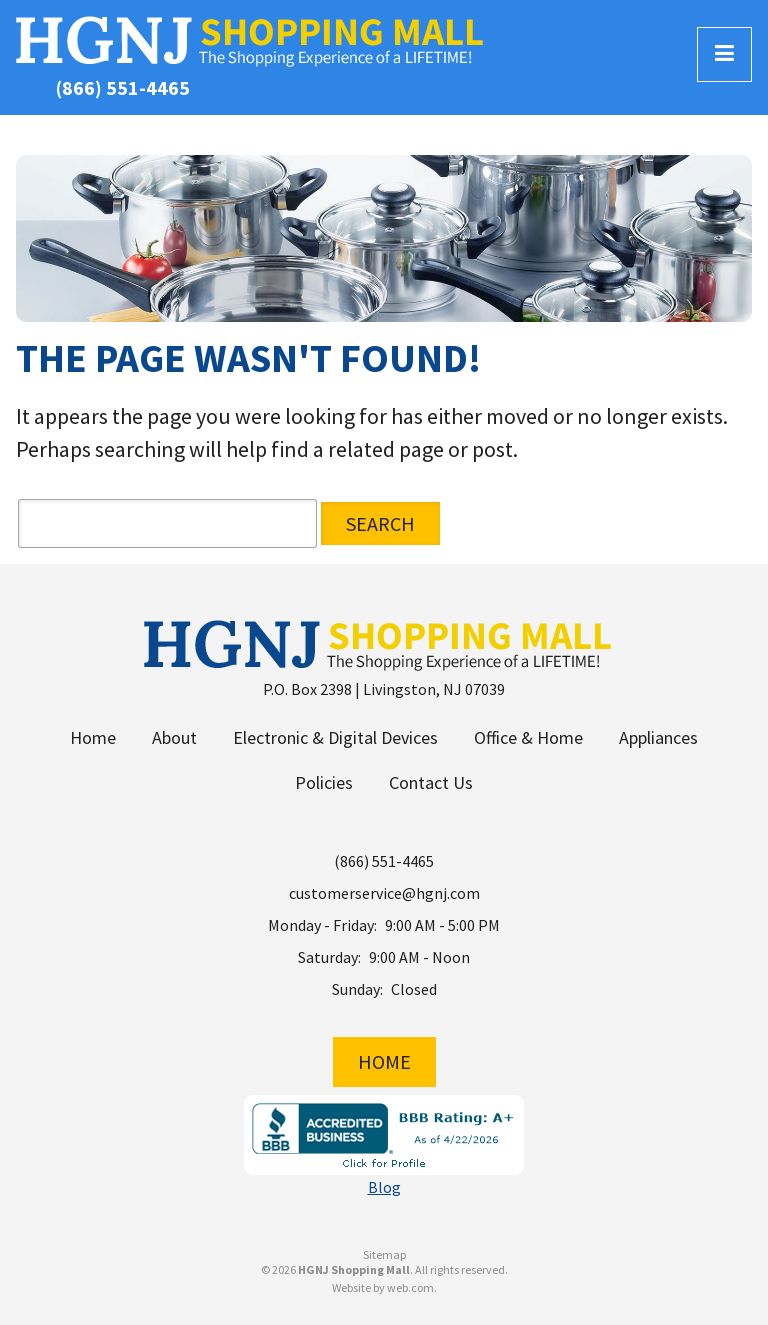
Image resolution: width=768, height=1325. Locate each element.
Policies (324, 782)
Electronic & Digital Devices (335, 737)
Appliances (658, 737)
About (174, 737)
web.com (410, 1287)
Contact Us (431, 782)
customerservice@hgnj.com (384, 893)
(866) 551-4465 (123, 87)
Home (93, 737)
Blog (384, 1187)
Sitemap (384, 1255)
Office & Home (528, 737)
